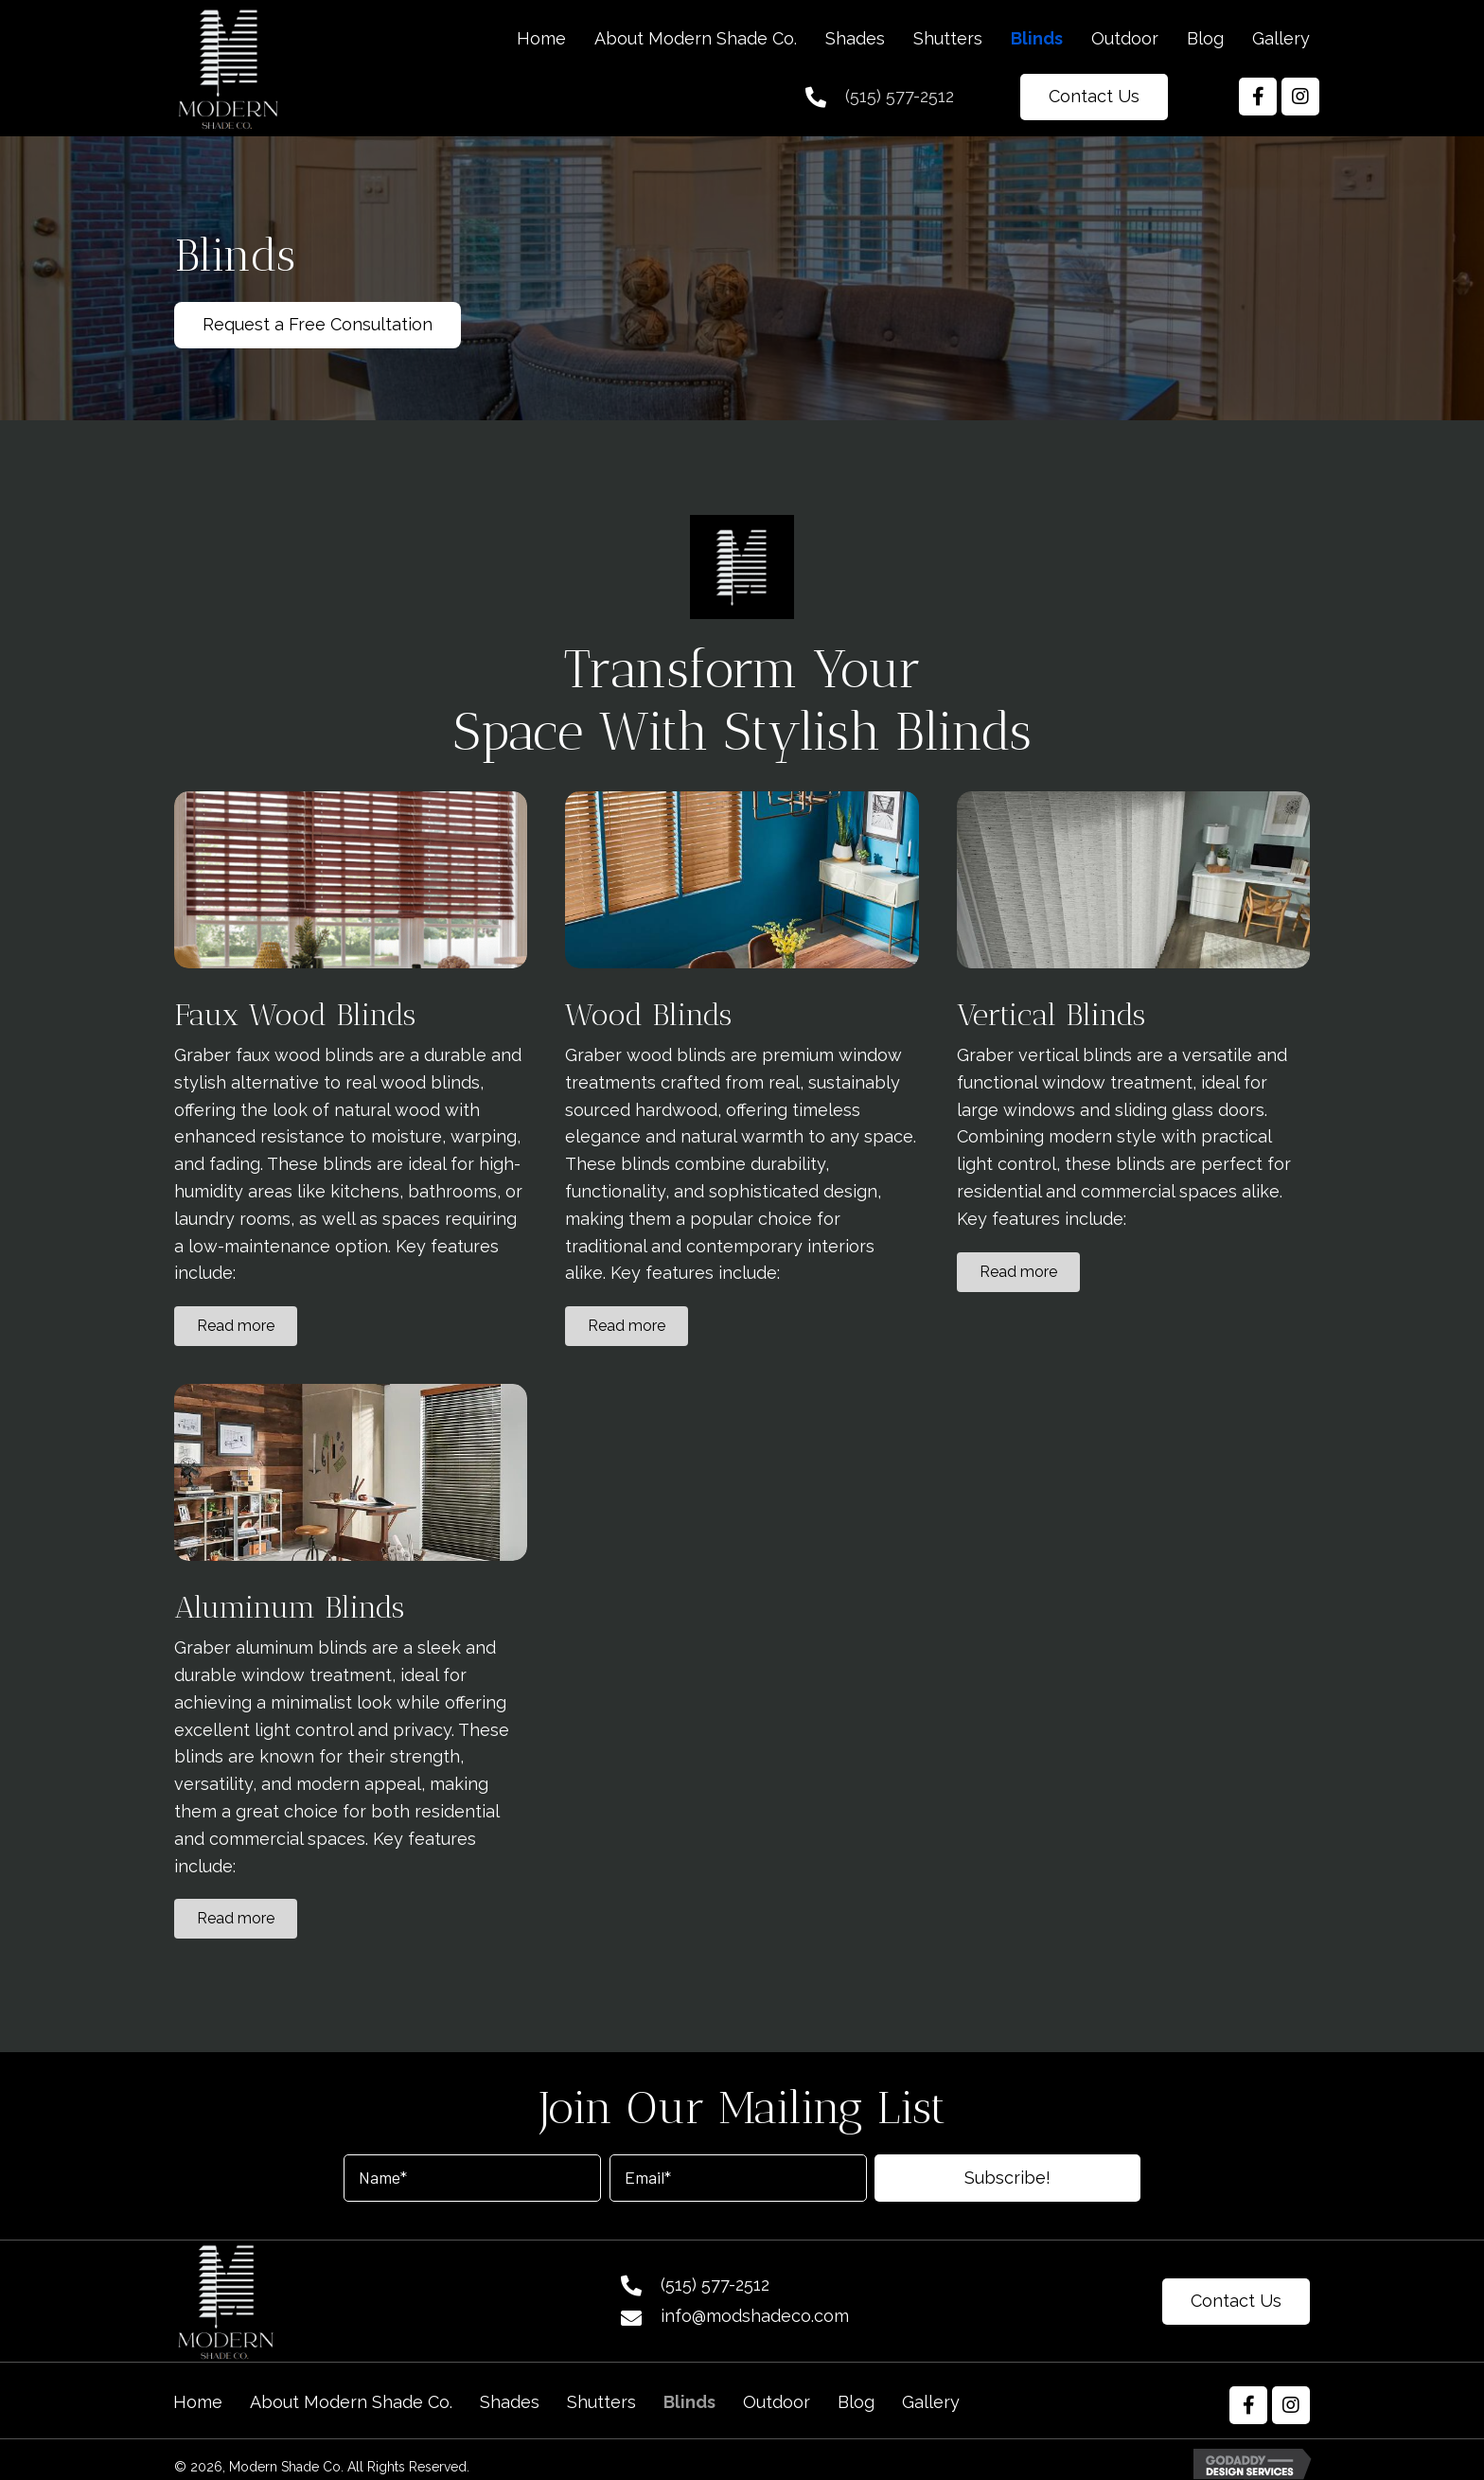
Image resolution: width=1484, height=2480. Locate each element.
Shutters (601, 2402)
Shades (509, 2402)
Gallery (931, 2402)
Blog (856, 2402)
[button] (1094, 97)
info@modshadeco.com (755, 2316)
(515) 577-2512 (899, 96)
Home (197, 2402)
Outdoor (776, 2402)
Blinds (689, 2402)
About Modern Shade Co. (351, 2402)
